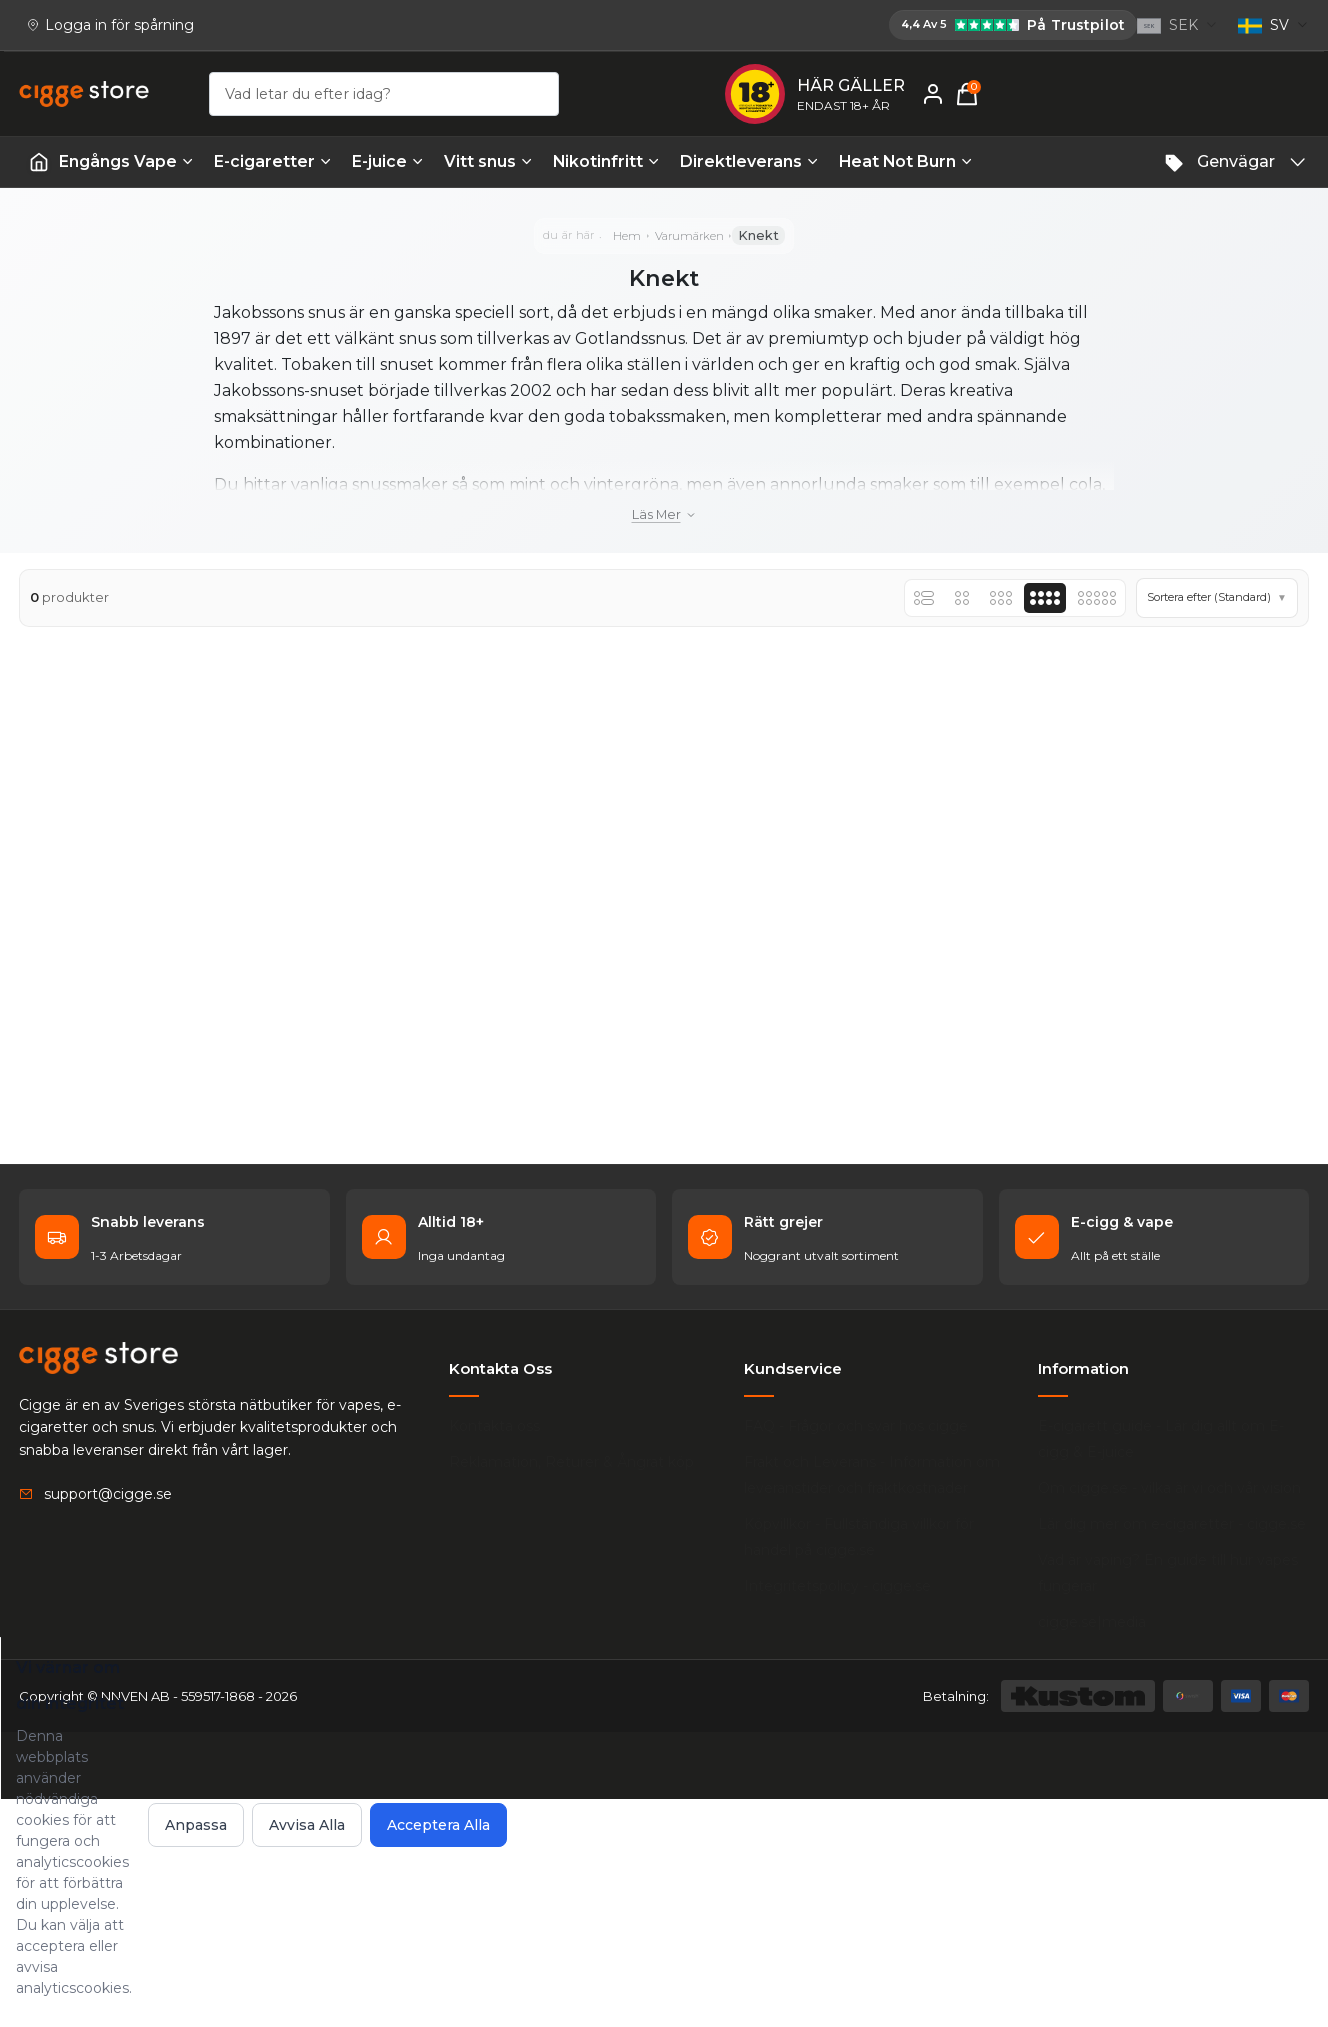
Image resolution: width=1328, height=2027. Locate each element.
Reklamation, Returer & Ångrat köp (571, 1689)
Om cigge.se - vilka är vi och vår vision (1159, 1728)
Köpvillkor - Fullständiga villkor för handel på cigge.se (864, 1764)
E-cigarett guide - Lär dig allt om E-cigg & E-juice (1172, 1666)
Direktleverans (749, 165)
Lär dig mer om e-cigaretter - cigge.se (1151, 1790)
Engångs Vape (126, 165)
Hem (619, 251)
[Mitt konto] (1257, 98)
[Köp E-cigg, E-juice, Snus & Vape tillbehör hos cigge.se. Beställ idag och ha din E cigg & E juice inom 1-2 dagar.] (98, 1602)
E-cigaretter (273, 165)
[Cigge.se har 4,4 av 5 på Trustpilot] (362, 27)
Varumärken (694, 251)
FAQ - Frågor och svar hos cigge (861, 1653)
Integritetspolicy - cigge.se (842, 1813)
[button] (1195, 643)
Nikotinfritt (606, 165)
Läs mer (664, 546)
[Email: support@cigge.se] (95, 1738)
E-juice (388, 165)
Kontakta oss (494, 1653)
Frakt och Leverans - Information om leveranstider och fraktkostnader (877, 1702)
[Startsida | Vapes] (39, 166)
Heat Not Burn (906, 165)
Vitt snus (488, 165)
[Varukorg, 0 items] (1297, 98)
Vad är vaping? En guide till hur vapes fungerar (1179, 1852)
